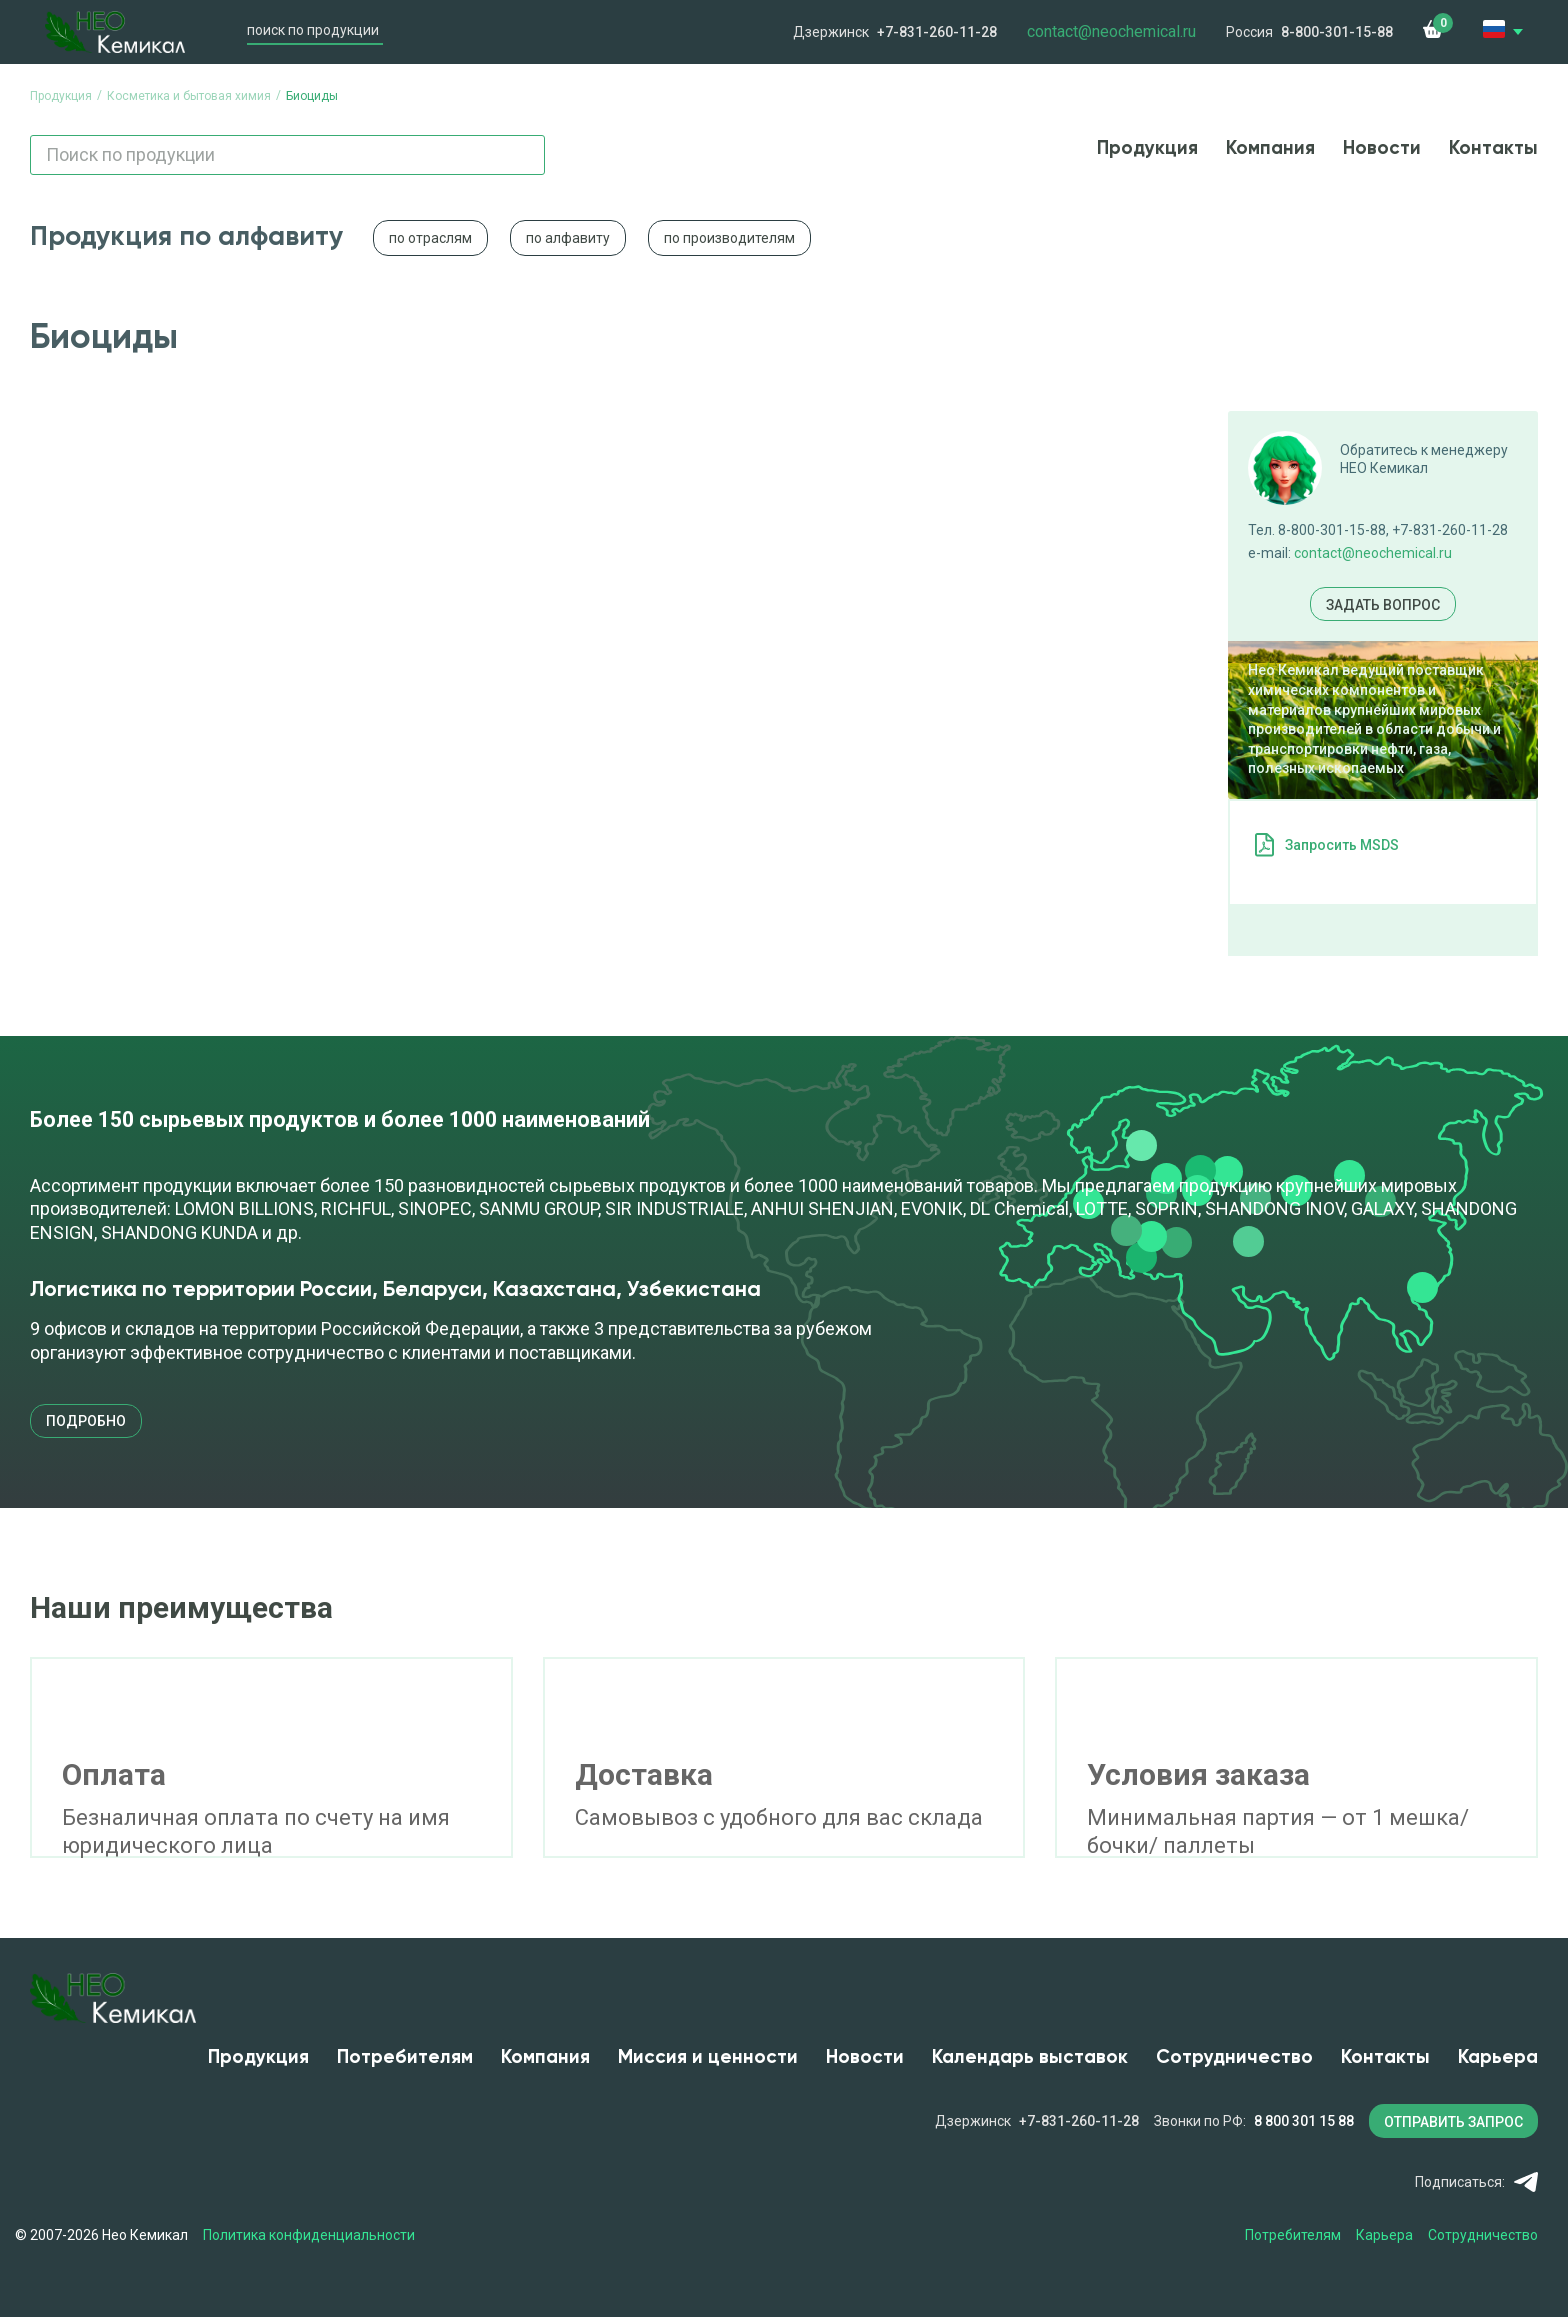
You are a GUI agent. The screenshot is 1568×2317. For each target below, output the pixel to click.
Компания (1270, 148)
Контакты (1493, 148)
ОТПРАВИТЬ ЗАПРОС (1453, 2122)
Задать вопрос (1383, 605)
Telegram (1525, 2182)
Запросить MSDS (1342, 845)
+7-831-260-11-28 (937, 32)
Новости (1382, 148)
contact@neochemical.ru (1373, 553)
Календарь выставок (1030, 2057)
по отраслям (430, 238)
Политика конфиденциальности (309, 2235)
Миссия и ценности (708, 2057)
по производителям (729, 238)
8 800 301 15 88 (1304, 2121)
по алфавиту (568, 238)
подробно (86, 1421)
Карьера (1498, 2057)
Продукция (1147, 148)
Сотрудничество (1234, 2057)
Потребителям (405, 2057)
